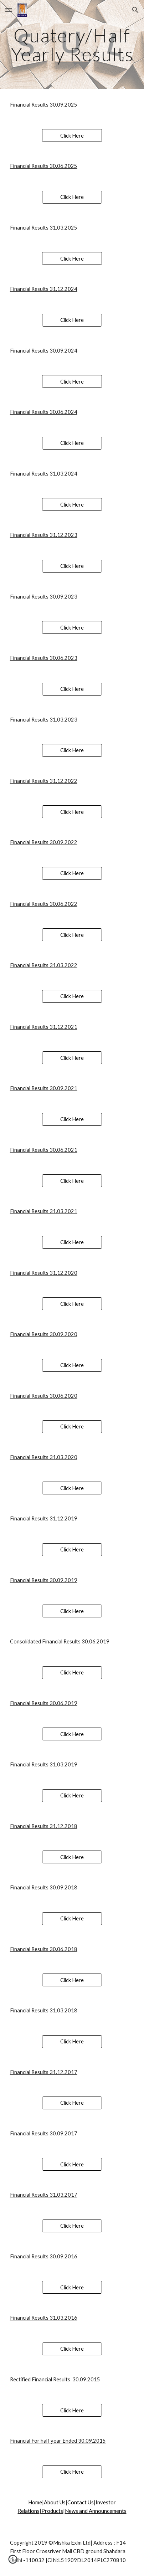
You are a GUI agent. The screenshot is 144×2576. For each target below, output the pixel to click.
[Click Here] (71, 135)
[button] (8, 10)
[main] (72, 45)
